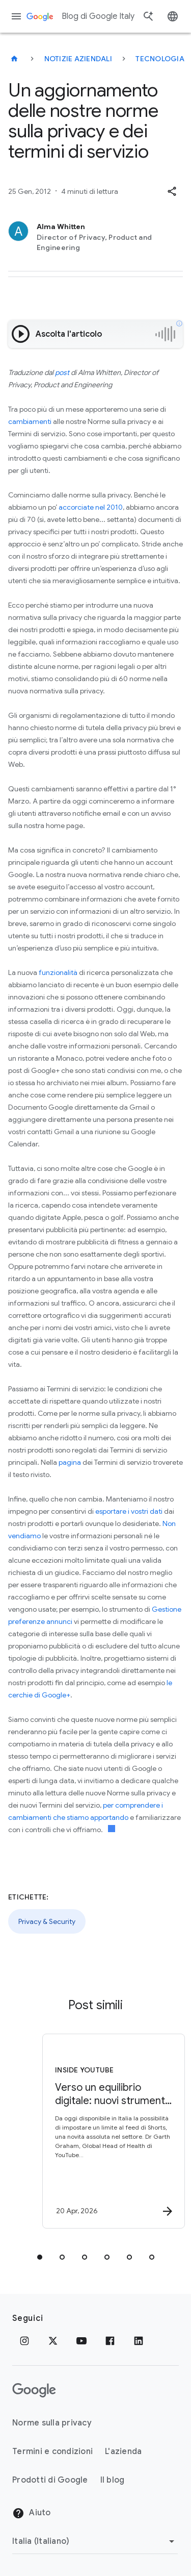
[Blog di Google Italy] (14, 58)
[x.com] (53, 2341)
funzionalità (58, 972)
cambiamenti (29, 421)
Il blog (112, 2480)
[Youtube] (81, 2341)
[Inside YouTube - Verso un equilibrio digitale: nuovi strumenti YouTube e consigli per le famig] (113, 2131)
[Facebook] (110, 2341)
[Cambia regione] (95, 2541)
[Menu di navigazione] (16, 16)
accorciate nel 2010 (91, 507)
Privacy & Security (46, 1921)
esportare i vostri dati (128, 1511)
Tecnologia (159, 58)
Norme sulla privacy (52, 2423)
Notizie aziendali (78, 58)
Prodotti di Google (50, 2480)
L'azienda (123, 2451)
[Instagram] (24, 2341)
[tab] (40, 2257)
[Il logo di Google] (34, 2390)
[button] (171, 191)
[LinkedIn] (138, 2341)
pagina (70, 1462)
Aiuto (31, 2513)
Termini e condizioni (52, 2451)
